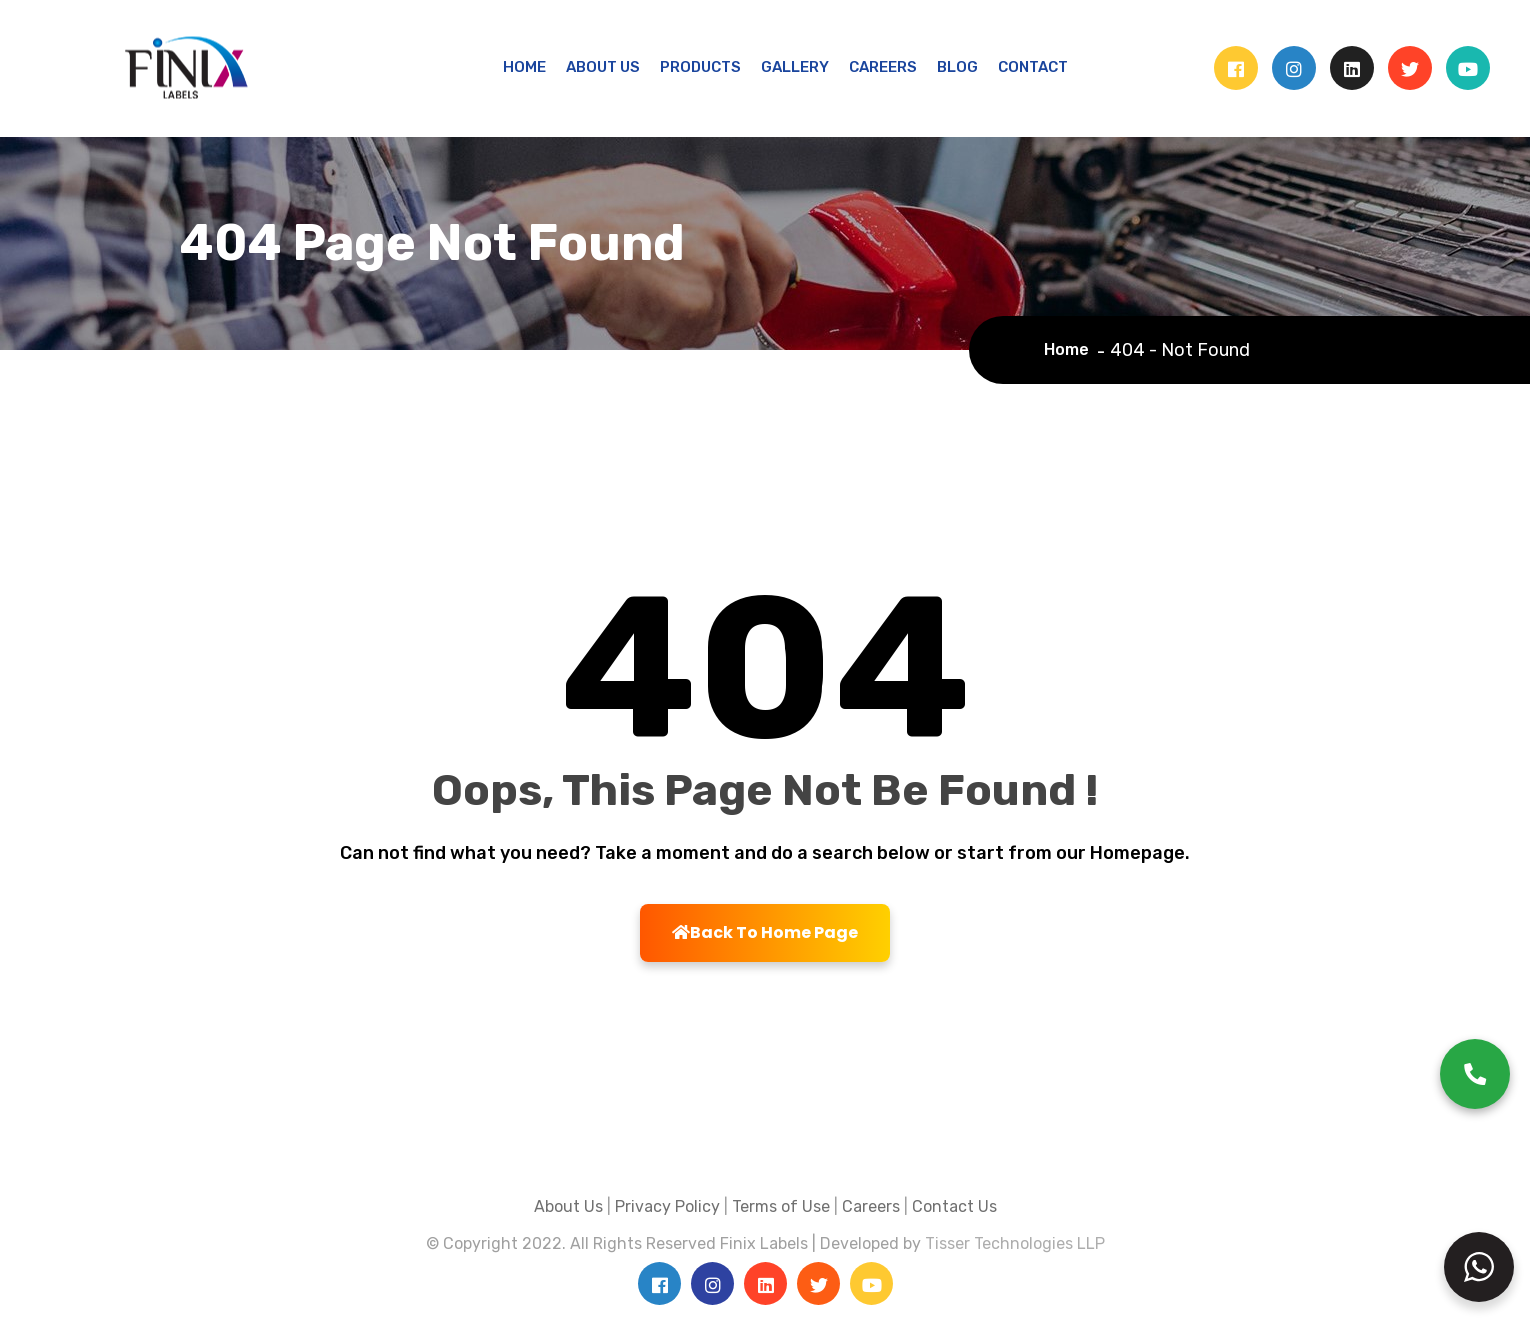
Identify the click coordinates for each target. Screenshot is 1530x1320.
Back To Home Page (765, 932)
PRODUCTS (700, 67)
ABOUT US (603, 67)
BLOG (957, 67)
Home (1070, 349)
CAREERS (883, 67)
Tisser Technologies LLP (1015, 1243)
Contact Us (954, 1206)
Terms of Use (781, 1206)
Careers (871, 1206)
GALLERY (795, 67)
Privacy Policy (667, 1206)
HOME (524, 67)
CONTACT (1033, 67)
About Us (568, 1206)
